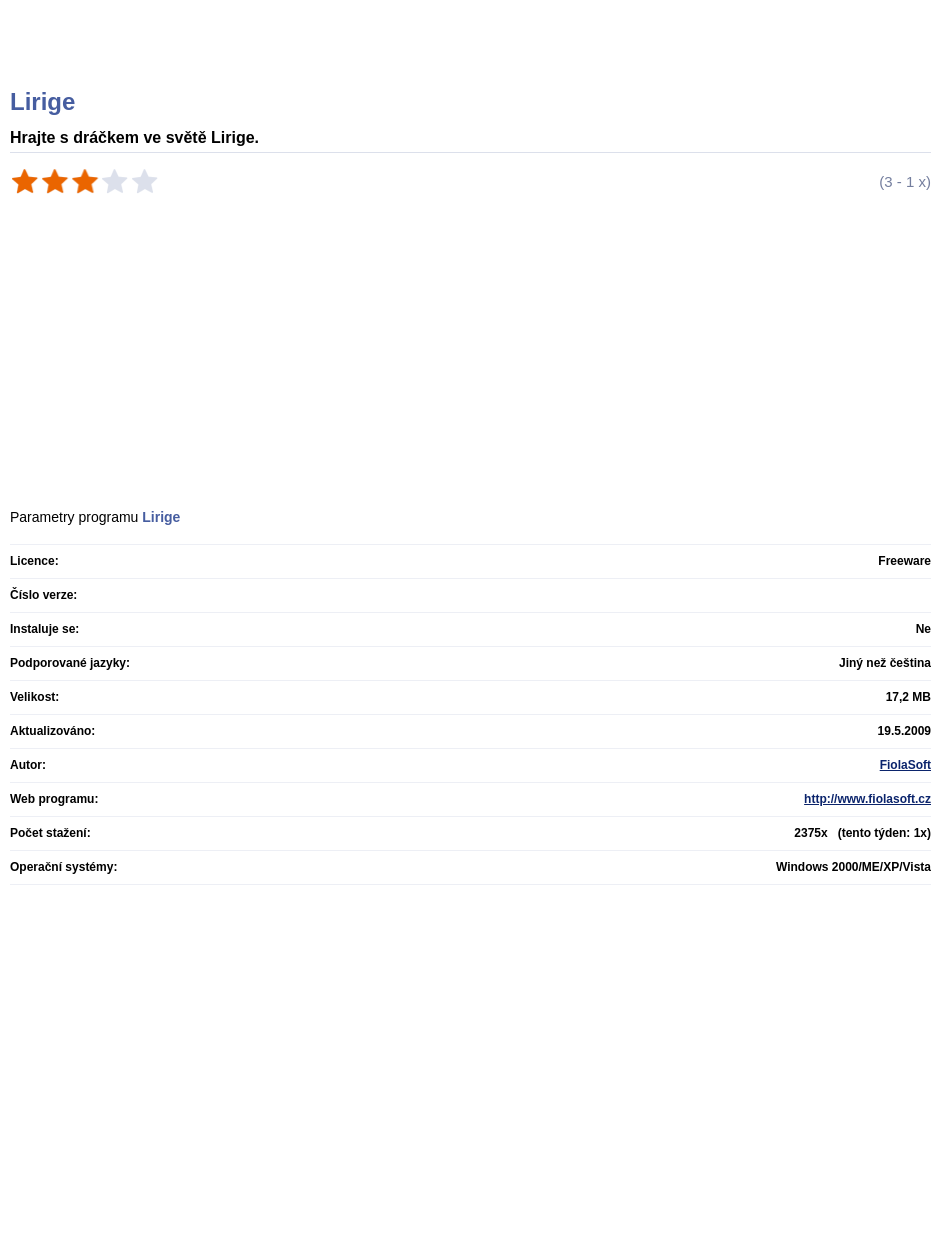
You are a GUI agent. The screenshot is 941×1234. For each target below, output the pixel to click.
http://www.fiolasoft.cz (867, 799)
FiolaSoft (905, 765)
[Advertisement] (327, 255)
